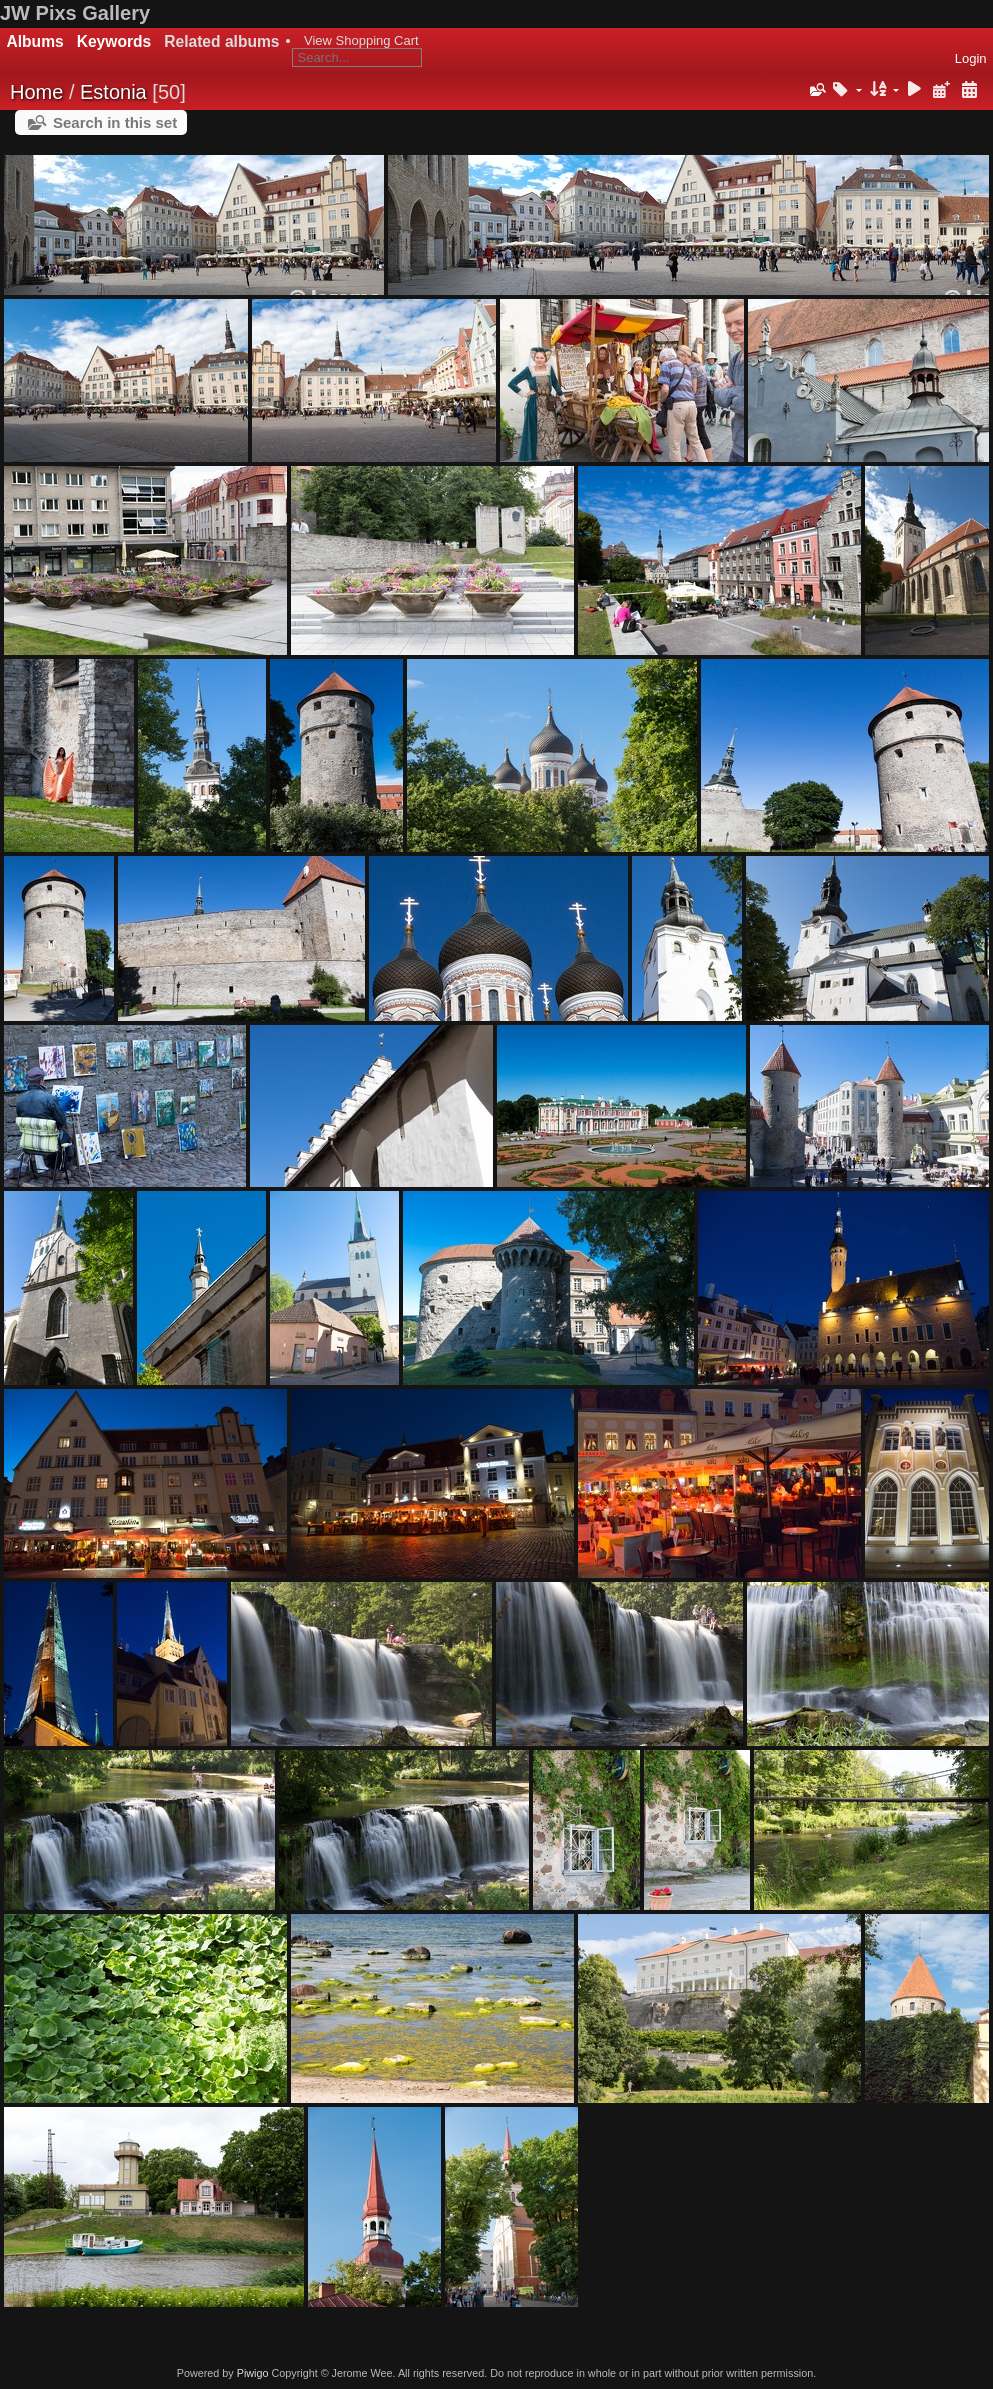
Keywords (114, 41)
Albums (35, 41)
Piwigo (253, 2373)
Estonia (113, 92)
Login (971, 58)
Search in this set (115, 122)
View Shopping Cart (361, 40)
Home (36, 92)
